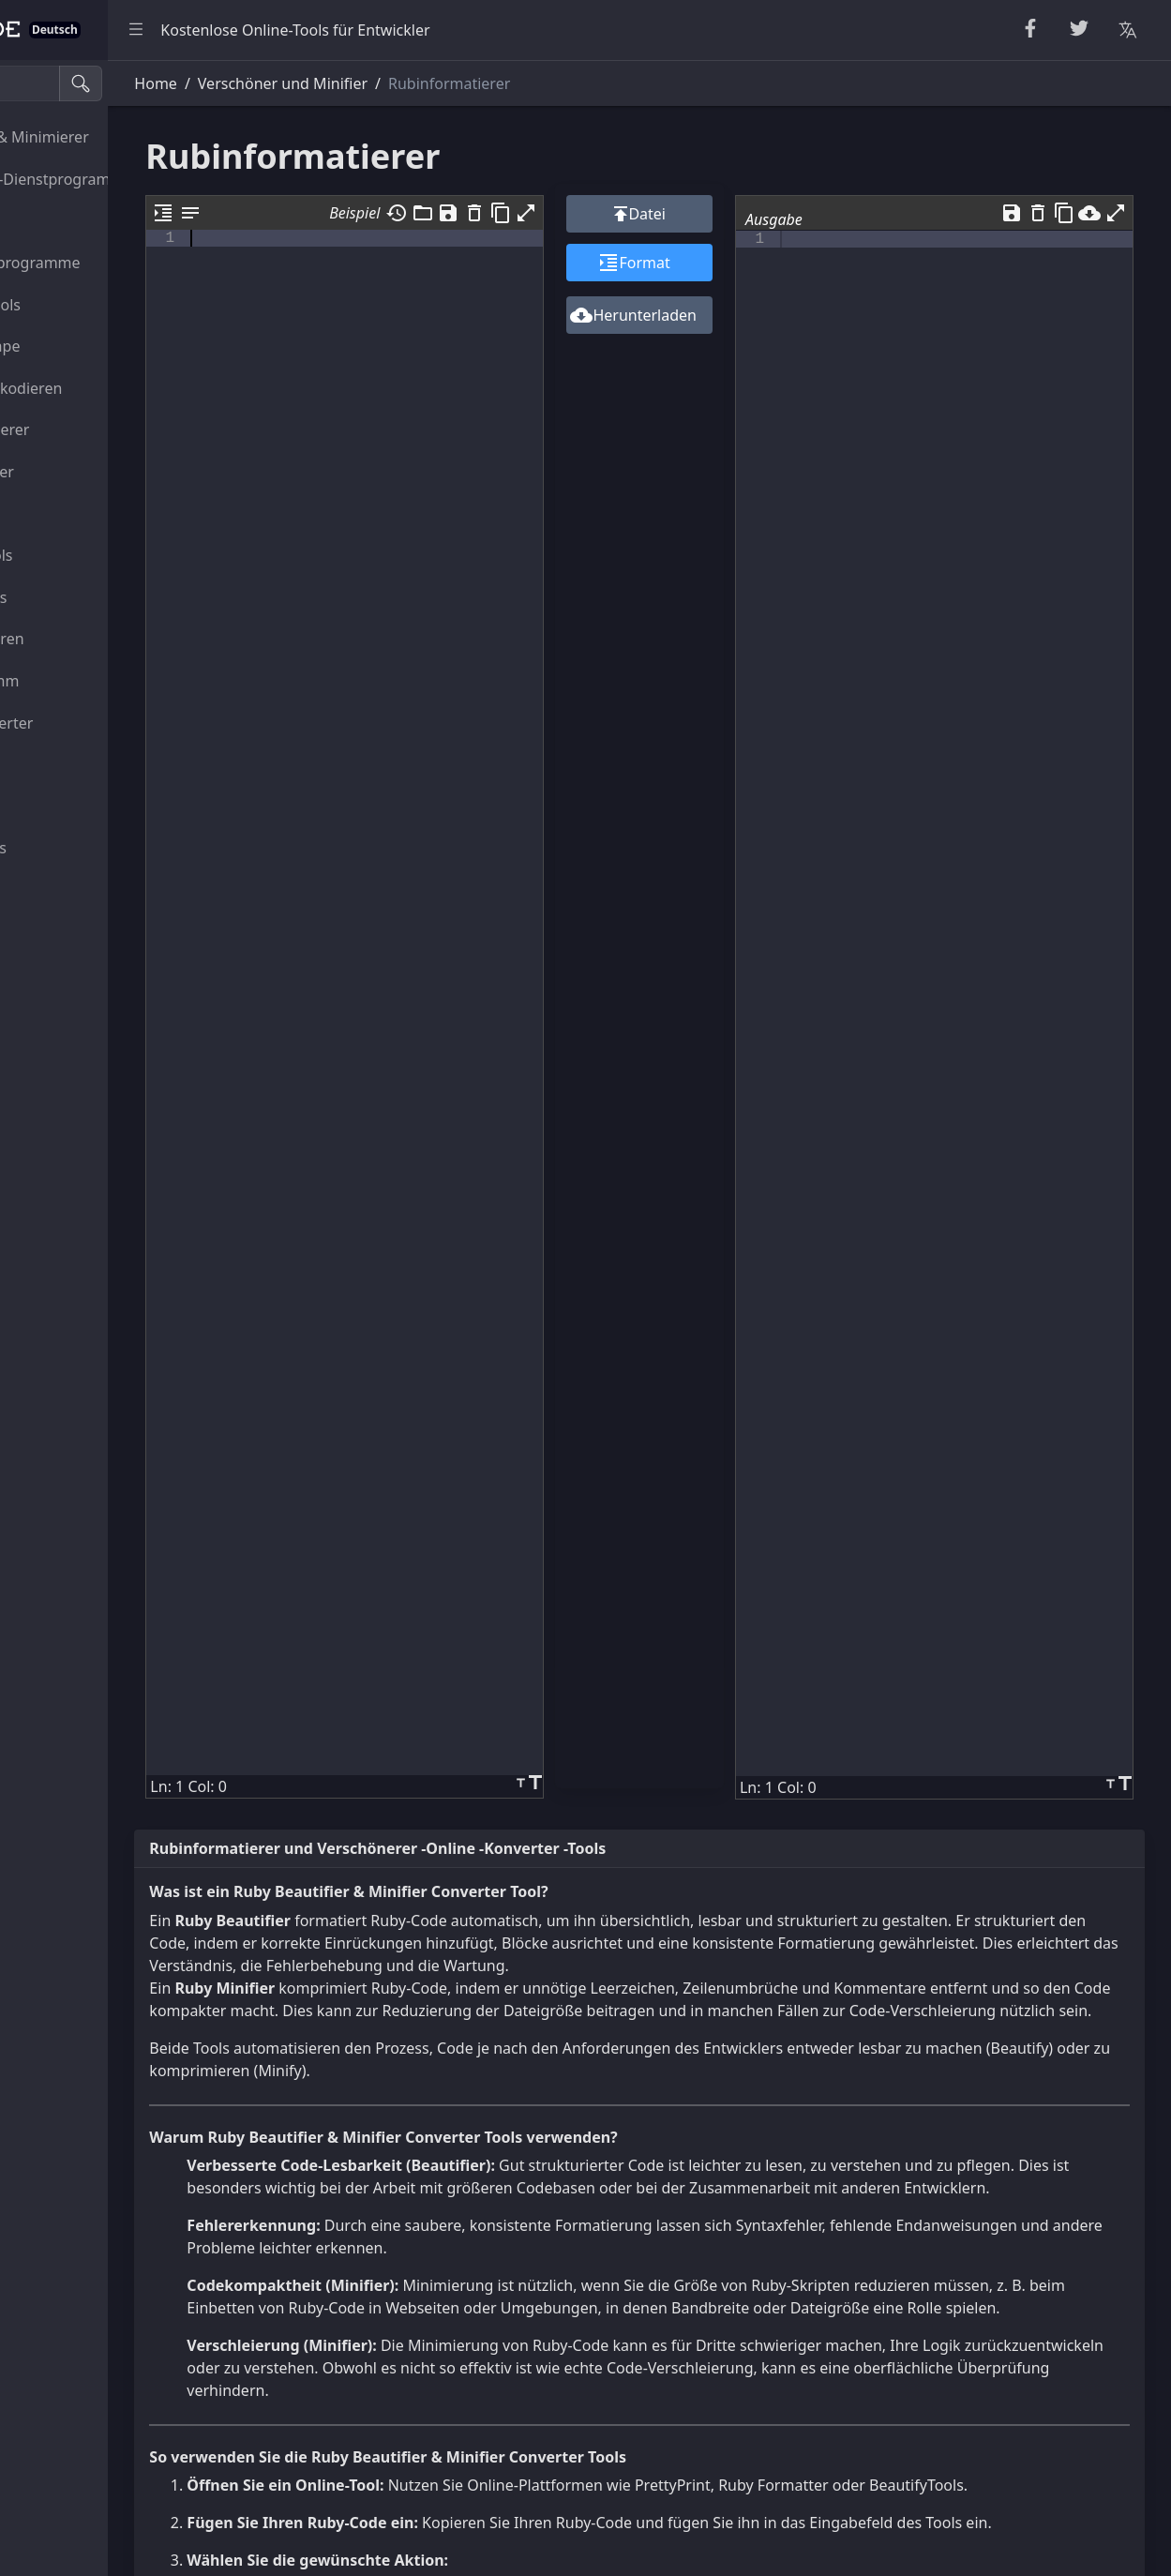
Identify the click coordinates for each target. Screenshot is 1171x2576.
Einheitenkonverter (90, 723)
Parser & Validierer (88, 429)
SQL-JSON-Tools (77, 597)
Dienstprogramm (83, 680)
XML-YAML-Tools (79, 555)
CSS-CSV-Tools (71, 514)
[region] (127, 1318)
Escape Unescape (83, 346)
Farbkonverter (72, 764)
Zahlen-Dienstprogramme (113, 262)
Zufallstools (63, 220)
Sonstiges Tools (77, 847)
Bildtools (53, 806)
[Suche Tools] (106, 83)
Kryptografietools (84, 304)
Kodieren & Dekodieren (104, 388)
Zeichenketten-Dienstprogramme (127, 179)
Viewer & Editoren (85, 638)
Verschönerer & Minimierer (117, 137)
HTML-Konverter (80, 471)
